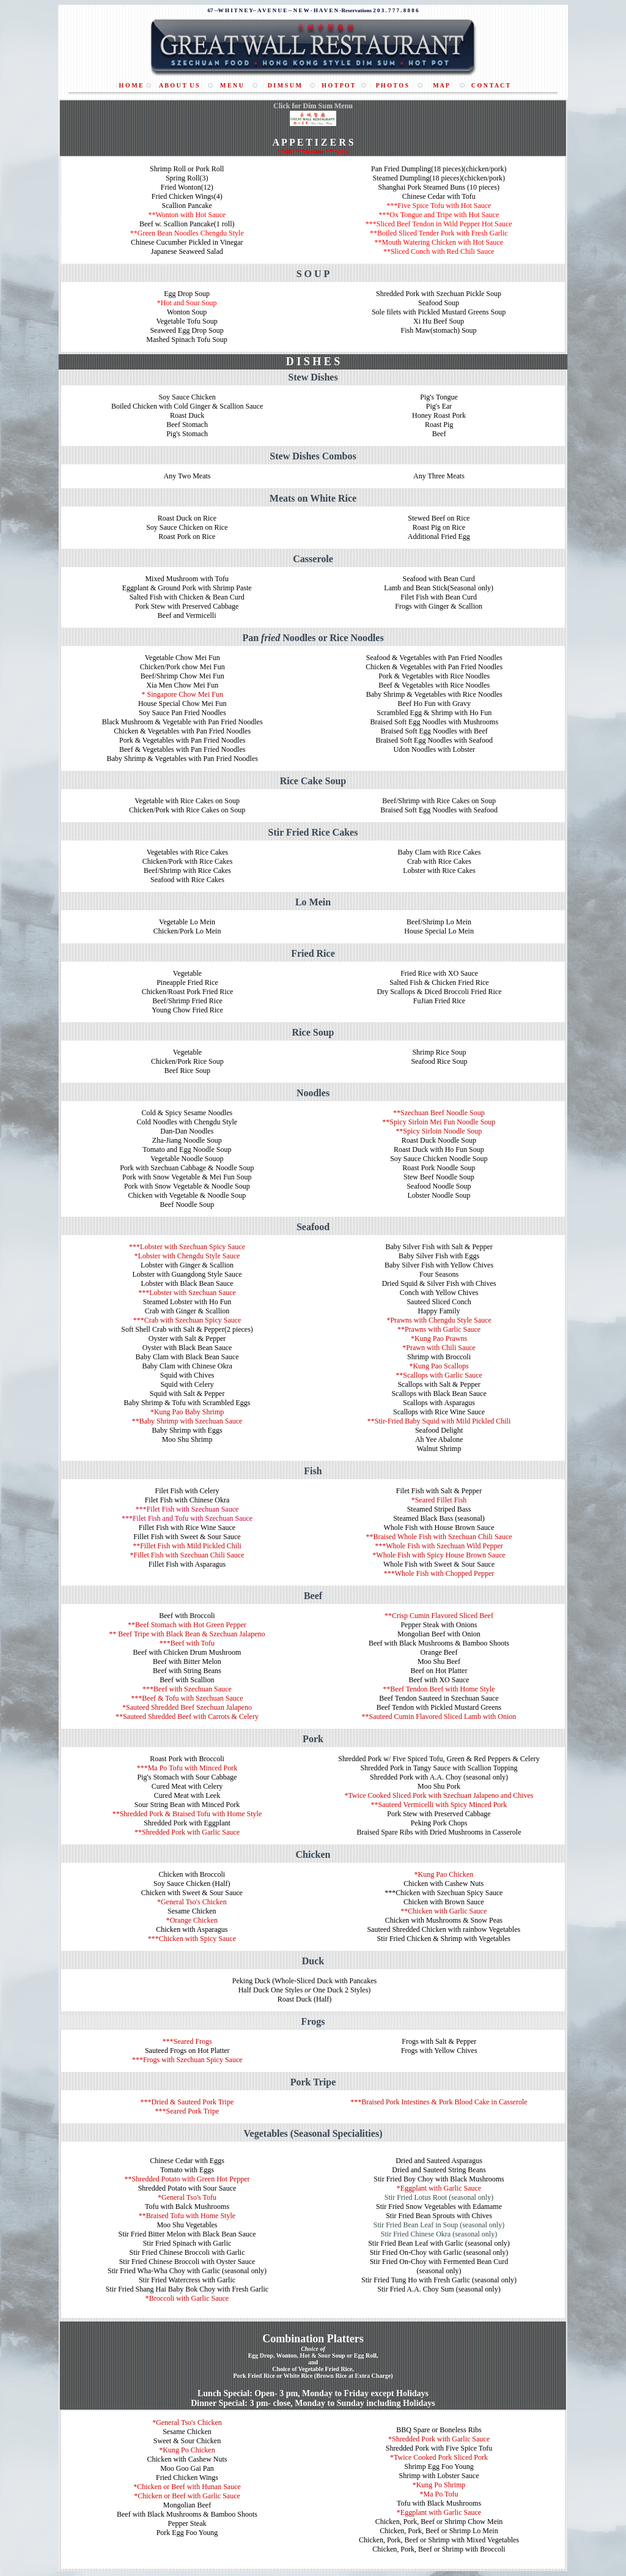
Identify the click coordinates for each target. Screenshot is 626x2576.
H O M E (131, 85)
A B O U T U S (179, 85)
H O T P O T (338, 85)
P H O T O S (392, 85)
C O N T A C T (490, 85)
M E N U (231, 85)
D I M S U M (284, 85)
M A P (441, 85)
